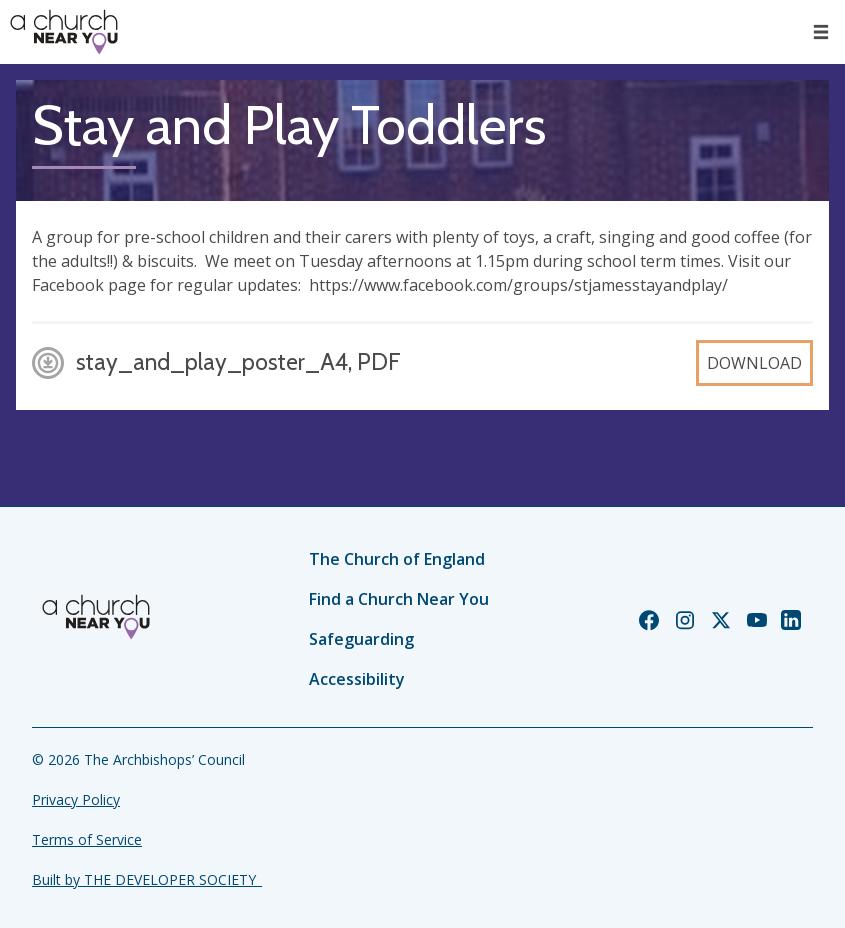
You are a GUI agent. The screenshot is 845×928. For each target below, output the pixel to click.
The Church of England (397, 559)
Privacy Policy (76, 799)
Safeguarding (361, 639)
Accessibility (357, 679)
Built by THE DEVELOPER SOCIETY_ (147, 879)
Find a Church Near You (399, 599)
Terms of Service (87, 839)
